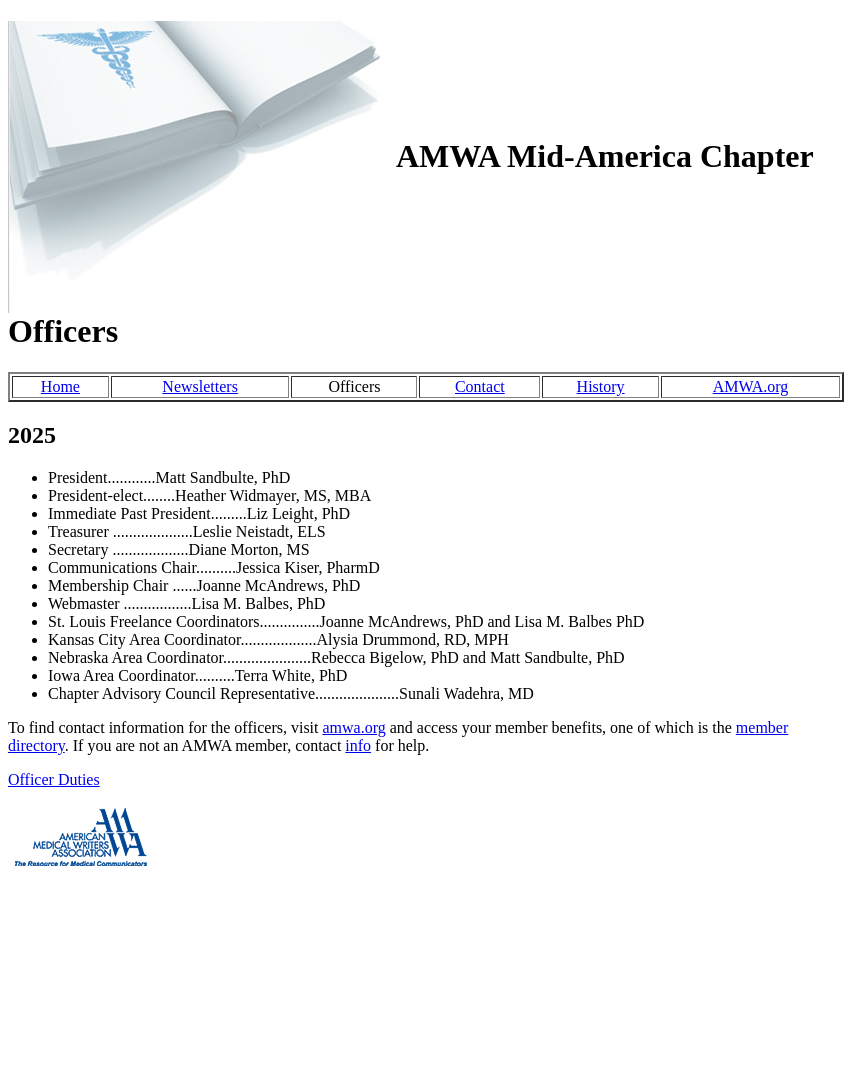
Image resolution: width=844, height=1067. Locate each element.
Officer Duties (54, 779)
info (358, 745)
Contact (480, 386)
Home (60, 386)
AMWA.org (751, 386)
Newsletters (200, 386)
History (601, 386)
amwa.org (354, 727)
